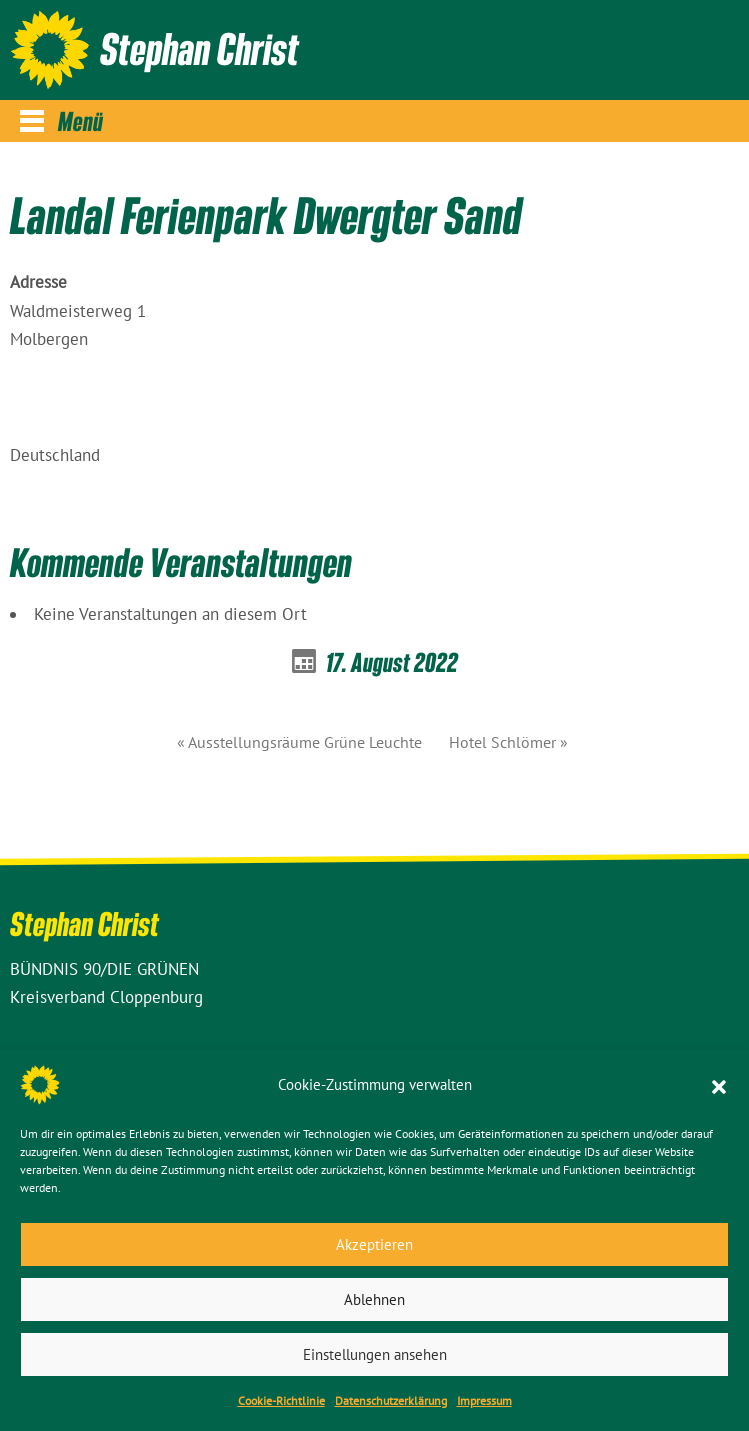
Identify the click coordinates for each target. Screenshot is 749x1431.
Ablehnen (374, 1299)
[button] (719, 1085)
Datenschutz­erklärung (391, 1400)
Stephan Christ (199, 48)
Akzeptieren (374, 1244)
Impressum (484, 1400)
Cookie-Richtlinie (281, 1400)
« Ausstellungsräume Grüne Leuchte (299, 742)
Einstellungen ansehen (375, 1354)
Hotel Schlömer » (508, 742)
